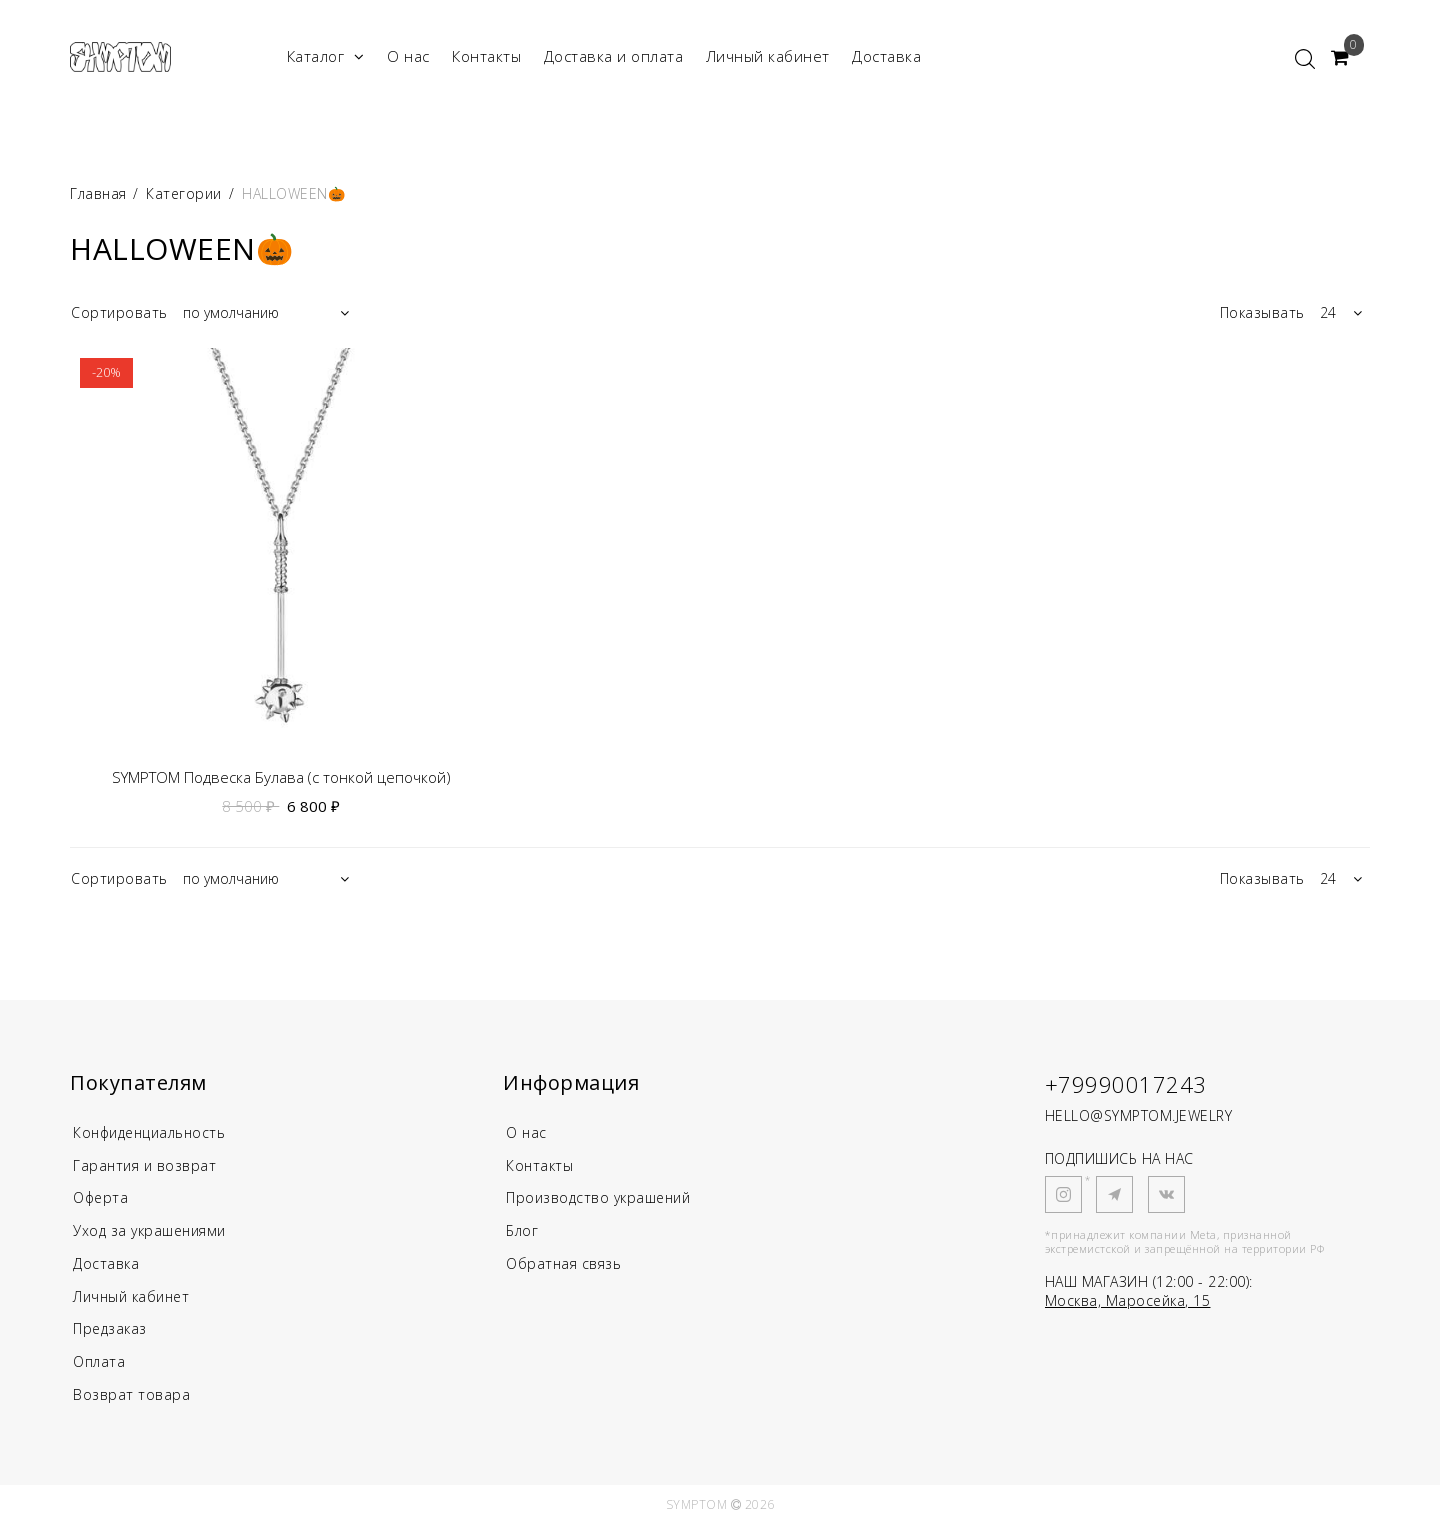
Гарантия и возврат (147, 1164)
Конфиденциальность (155, 1132)
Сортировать (119, 312)
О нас (408, 56)
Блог (523, 1228)
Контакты (486, 56)
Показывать (1262, 312)
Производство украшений (604, 1196)
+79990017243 (1126, 1084)
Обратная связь (566, 1260)
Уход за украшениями (155, 1228)
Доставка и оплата (614, 56)
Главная (100, 193)
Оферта (102, 1196)
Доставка (886, 56)
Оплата (100, 1356)
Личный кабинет (768, 56)
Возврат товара (132, 1388)
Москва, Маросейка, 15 (1128, 1300)
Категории (184, 193)
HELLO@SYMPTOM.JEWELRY (1139, 1115)
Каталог (326, 56)
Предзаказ (112, 1324)
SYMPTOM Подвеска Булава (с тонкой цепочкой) (281, 777)
